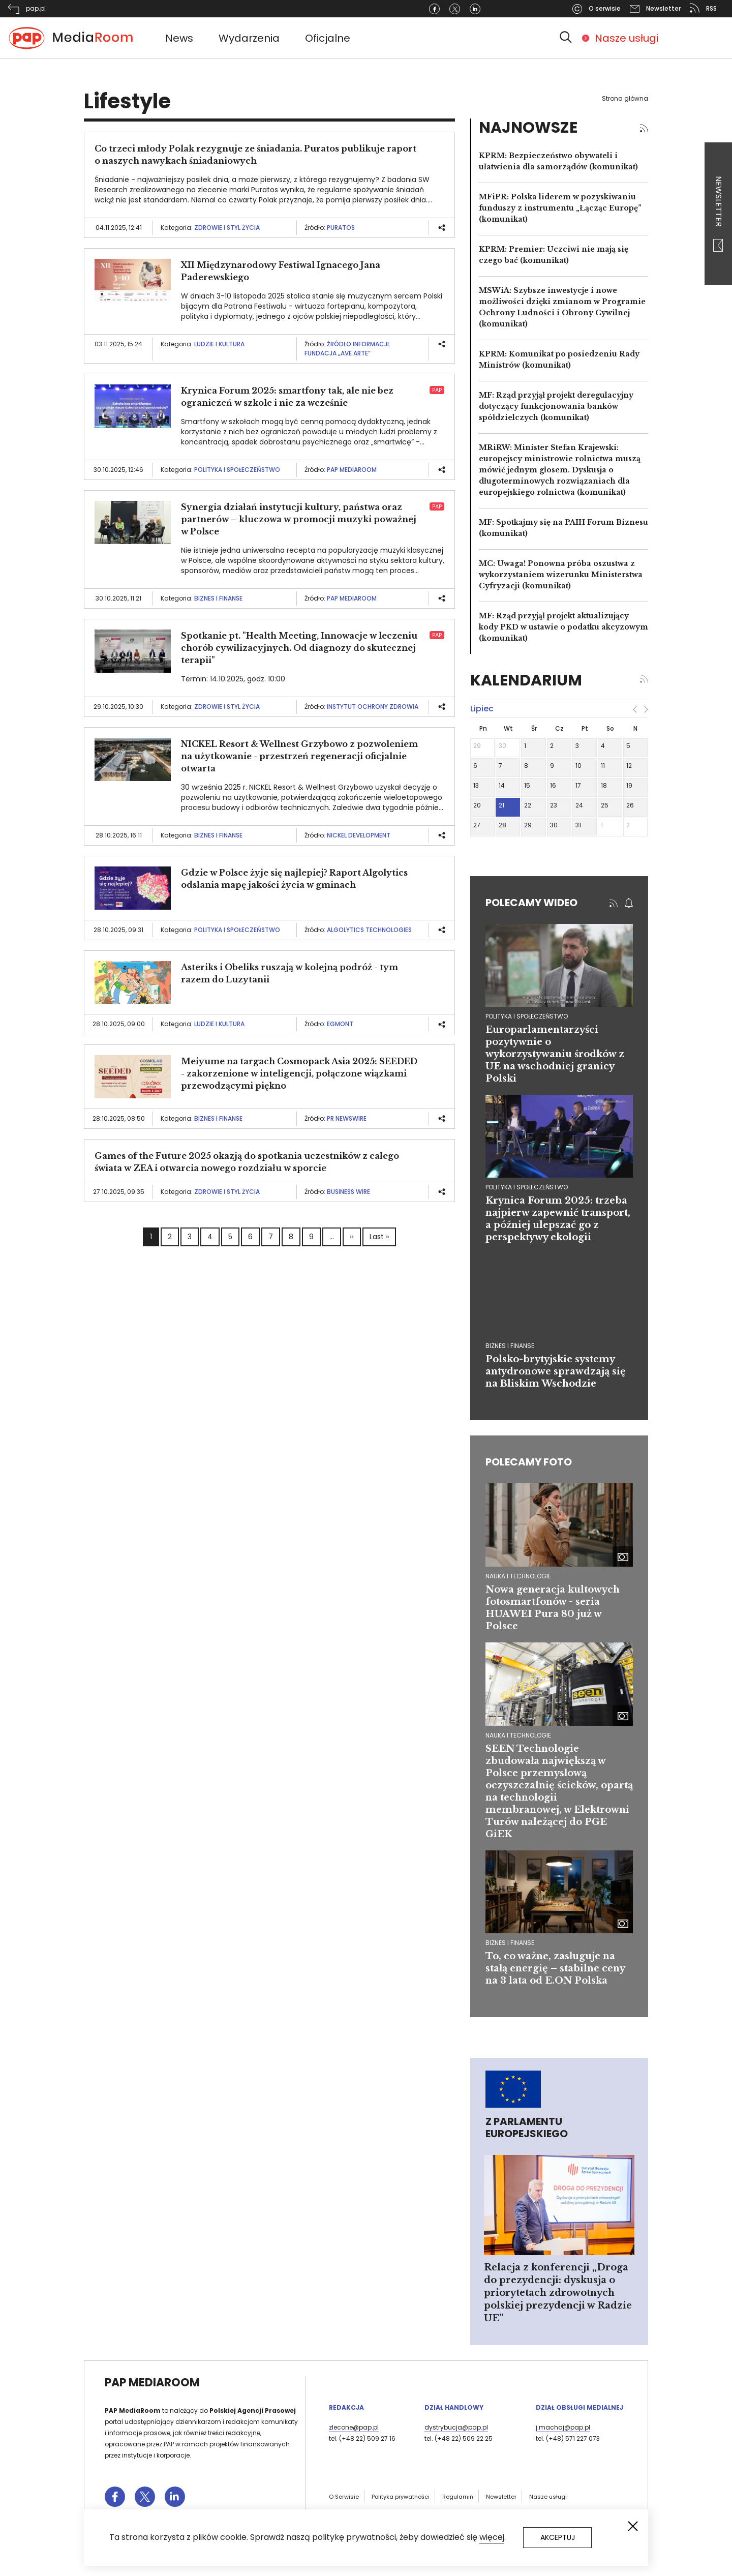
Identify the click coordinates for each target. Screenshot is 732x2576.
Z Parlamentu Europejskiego (526, 2127)
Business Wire (348, 1191)
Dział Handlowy (453, 2407)
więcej (491, 2537)
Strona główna (625, 98)
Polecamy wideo (531, 902)
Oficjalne (327, 38)
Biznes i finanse (218, 598)
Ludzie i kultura (219, 344)
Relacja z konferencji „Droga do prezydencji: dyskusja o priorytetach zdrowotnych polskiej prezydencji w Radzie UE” (558, 2293)
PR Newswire (347, 1118)
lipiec (482, 708)
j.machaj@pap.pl (563, 2427)
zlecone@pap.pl (354, 2427)
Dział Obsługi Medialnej (579, 2407)
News (179, 38)
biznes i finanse (509, 1345)
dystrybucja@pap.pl (456, 2427)
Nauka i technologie (518, 1576)
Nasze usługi (626, 38)
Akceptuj (557, 2537)
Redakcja (346, 2407)
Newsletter (718, 214)
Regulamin (457, 2497)
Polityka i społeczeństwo (237, 469)
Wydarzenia (249, 38)
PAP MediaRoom (352, 469)
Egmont (340, 1024)
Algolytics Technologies (369, 929)
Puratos (341, 227)
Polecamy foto (528, 1462)
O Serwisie (344, 2497)
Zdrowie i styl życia (227, 227)
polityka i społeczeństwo (526, 1016)
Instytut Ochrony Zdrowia (372, 706)
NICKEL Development (358, 835)
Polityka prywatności (401, 2497)
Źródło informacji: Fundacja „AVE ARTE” (347, 348)
